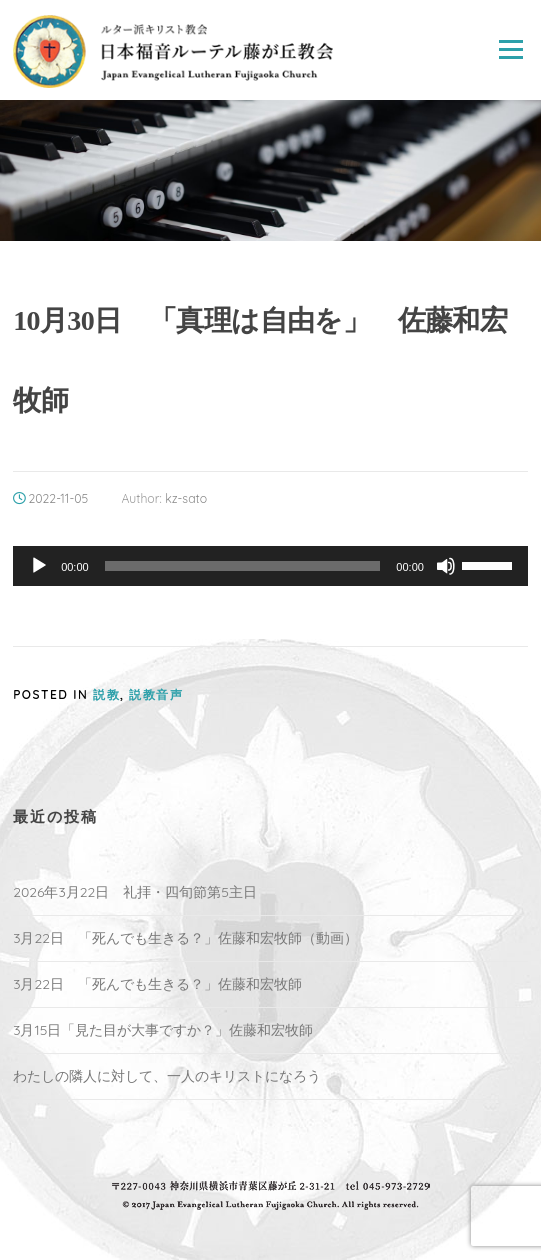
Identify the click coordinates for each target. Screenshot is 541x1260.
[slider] (243, 566)
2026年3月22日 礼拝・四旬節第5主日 (135, 892)
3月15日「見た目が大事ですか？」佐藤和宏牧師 (163, 1030)
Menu (510, 50)
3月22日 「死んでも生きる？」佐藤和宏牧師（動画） (185, 938)
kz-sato (186, 498)
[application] (270, 566)
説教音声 (156, 694)
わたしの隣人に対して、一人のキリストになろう (167, 1076)
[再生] (39, 566)
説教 (106, 694)
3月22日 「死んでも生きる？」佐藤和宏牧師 (157, 984)
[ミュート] (446, 566)
